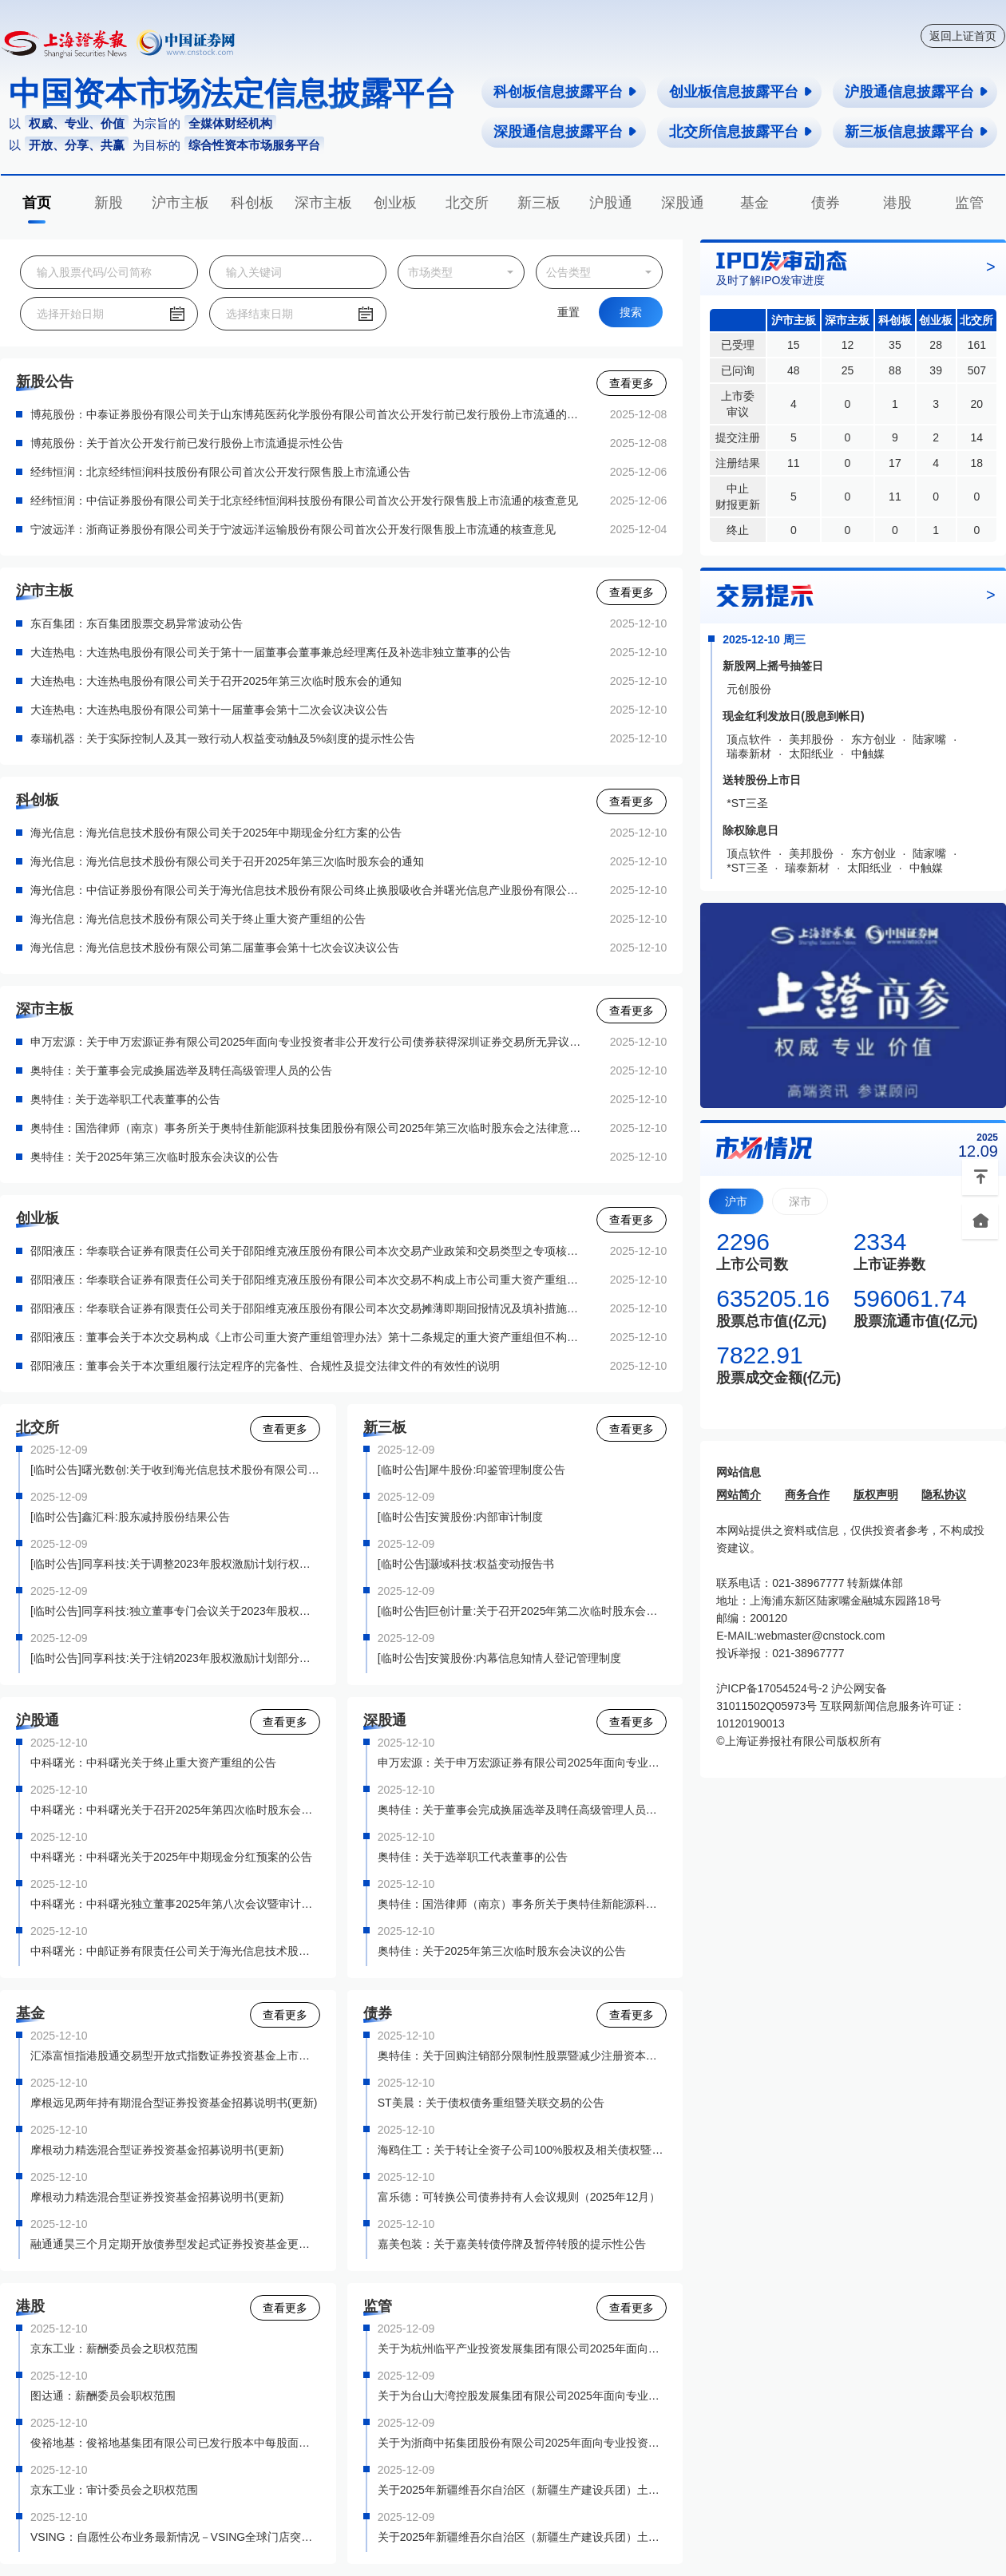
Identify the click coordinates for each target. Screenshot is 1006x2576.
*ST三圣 (747, 803)
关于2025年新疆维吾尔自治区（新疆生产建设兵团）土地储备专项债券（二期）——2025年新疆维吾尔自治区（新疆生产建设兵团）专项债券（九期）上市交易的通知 (522, 2536)
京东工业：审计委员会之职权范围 (114, 2489)
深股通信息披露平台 (565, 132)
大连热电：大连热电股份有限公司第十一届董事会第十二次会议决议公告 (209, 709)
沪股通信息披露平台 (917, 92)
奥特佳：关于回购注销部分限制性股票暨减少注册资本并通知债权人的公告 (522, 2055)
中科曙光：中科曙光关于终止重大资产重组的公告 (153, 1762)
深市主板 (323, 203)
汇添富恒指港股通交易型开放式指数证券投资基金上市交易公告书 (175, 2055)
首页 (36, 203)
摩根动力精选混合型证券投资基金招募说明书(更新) (156, 2149)
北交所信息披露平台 (741, 132)
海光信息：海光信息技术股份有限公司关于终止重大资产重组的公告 (198, 918)
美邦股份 (811, 739)
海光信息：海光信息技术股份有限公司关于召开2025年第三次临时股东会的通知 (227, 861)
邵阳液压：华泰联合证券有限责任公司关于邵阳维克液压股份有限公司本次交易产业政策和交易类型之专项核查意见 (306, 1250)
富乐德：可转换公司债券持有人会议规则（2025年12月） (519, 2196)
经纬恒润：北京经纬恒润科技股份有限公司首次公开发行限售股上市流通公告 (220, 471)
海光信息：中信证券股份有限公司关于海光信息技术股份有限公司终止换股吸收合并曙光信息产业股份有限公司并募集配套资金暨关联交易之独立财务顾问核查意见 (306, 890)
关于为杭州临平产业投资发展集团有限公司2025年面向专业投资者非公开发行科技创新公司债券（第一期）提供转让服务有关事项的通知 (522, 2348)
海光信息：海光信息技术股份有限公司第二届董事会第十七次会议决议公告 (214, 947)
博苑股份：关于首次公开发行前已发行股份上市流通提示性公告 (186, 443)
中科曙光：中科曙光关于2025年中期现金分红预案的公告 (171, 1856)
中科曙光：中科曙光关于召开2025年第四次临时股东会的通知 (175, 1809)
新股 (108, 203)
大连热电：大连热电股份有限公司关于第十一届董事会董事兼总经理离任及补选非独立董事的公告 (270, 652)
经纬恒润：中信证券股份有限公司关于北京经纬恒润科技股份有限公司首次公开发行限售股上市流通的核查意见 (304, 500)
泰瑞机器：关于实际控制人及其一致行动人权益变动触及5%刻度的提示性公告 (222, 738)
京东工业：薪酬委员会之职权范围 (114, 2348)
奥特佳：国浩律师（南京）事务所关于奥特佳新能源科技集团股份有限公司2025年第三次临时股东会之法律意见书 (306, 1128)
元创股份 (749, 689)
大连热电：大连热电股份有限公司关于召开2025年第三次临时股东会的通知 (216, 681)
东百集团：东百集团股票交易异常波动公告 (136, 623)
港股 (897, 203)
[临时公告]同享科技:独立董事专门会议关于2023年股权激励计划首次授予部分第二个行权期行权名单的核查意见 (175, 1611)
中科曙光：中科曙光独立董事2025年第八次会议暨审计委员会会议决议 (175, 1903)
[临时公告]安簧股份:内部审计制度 (461, 1516)
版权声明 (876, 1494)
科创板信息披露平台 (565, 92)
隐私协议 (943, 1494)
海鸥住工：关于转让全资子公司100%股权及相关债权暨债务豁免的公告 (522, 2149)
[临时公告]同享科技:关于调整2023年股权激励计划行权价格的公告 (175, 1563)
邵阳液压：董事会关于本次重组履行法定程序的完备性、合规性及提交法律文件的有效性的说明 (265, 1365)
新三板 (538, 203)
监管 (969, 203)
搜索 (631, 312)
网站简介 (738, 1494)
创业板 (395, 203)
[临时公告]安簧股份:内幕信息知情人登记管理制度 (500, 1658)
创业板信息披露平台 (741, 92)
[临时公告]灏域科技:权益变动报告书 (466, 1563)
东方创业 (873, 739)
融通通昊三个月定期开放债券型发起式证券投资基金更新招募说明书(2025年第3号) (175, 2244)
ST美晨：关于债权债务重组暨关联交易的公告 (491, 2102)
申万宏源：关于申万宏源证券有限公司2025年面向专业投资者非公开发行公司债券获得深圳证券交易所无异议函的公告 (306, 1041)
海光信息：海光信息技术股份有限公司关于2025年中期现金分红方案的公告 (216, 832)
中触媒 (868, 753)
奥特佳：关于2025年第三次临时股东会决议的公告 (154, 1156)
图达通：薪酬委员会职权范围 (103, 2395)
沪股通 (610, 203)
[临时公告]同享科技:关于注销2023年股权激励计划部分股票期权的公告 (175, 1658)
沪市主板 (180, 203)
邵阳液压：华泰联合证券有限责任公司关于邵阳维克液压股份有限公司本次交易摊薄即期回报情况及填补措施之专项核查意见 (306, 1308)
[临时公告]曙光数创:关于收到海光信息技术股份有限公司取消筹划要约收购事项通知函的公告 (175, 1469)
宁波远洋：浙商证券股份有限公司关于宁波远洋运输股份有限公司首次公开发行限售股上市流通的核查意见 (293, 529)
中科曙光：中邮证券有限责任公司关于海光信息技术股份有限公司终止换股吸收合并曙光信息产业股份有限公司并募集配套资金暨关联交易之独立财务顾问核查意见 (175, 1951)
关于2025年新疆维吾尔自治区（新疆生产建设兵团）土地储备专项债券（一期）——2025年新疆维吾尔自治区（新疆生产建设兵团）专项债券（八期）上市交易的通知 (522, 2489)
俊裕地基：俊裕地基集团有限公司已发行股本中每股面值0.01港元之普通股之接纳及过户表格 (175, 2442)
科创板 (252, 203)
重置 (568, 312)
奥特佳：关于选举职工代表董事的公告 (125, 1099)
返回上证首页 (962, 36)
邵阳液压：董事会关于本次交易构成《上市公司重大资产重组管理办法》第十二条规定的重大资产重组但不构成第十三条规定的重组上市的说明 (306, 1337)
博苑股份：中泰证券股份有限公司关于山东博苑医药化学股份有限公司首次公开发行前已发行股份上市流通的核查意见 (306, 414)
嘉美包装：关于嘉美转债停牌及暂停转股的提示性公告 (512, 2244)
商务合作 (807, 1494)
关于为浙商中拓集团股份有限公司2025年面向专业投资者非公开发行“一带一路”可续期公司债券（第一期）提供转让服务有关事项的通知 (522, 2442)
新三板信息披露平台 (917, 132)
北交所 (467, 203)
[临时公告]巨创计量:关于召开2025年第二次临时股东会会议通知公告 (522, 1611)
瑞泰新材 (749, 753)
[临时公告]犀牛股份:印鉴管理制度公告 (472, 1469)
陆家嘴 (929, 739)
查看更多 (631, 383)
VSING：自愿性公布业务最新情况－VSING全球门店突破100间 (175, 2536)
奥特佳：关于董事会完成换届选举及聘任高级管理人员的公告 (181, 1070)
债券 (825, 203)
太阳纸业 (811, 753)
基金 (754, 203)
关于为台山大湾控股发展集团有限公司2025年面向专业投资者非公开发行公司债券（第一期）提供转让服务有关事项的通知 (522, 2395)
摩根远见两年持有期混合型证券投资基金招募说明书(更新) (173, 2102)
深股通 (682, 203)
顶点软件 (749, 739)
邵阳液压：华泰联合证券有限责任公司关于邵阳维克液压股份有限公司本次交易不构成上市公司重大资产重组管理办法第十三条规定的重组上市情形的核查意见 (306, 1279)
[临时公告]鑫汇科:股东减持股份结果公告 (130, 1516)
